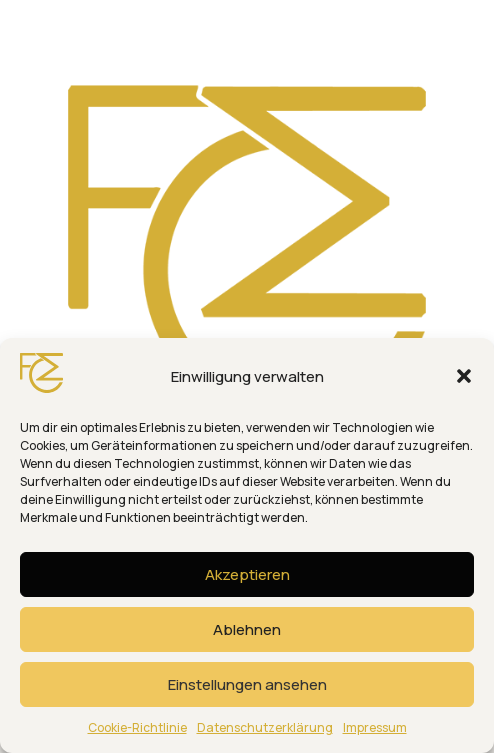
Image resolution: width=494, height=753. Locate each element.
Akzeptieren (247, 574)
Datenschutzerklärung (265, 727)
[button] (464, 376)
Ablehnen (247, 629)
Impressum (375, 727)
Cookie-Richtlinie (137, 727)
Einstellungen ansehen (247, 684)
